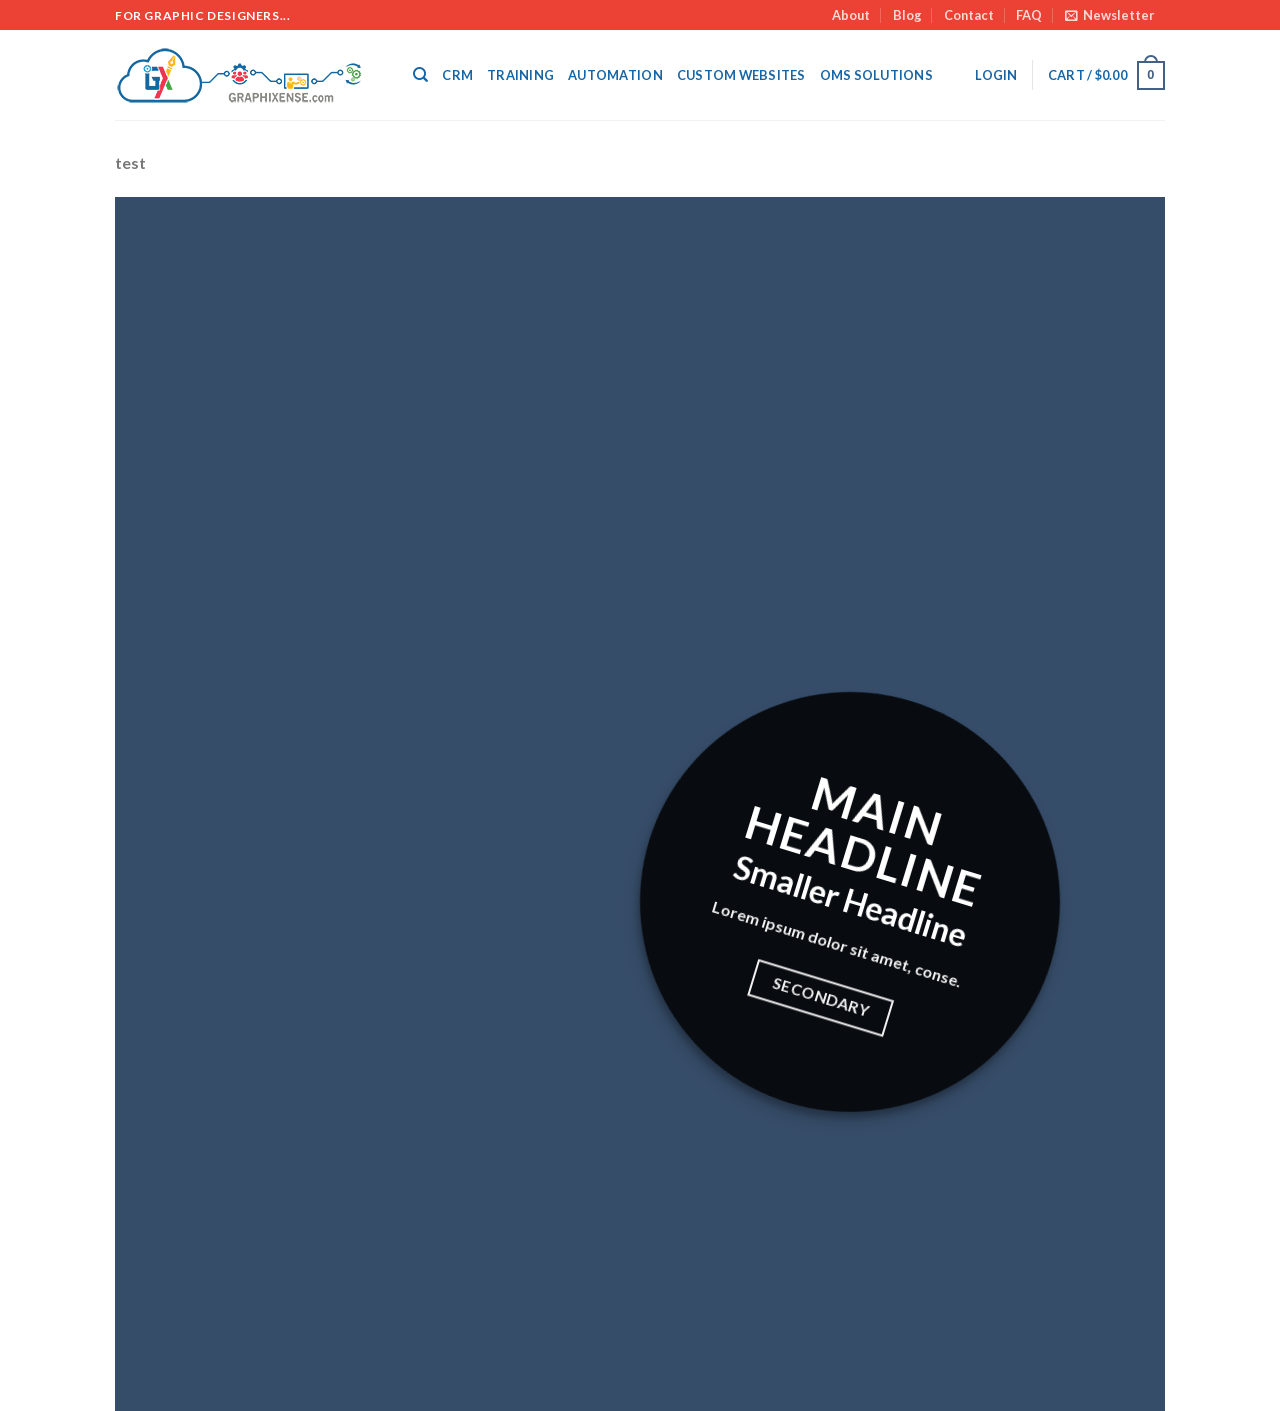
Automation (615, 75)
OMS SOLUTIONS (876, 75)
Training (520, 75)
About (851, 15)
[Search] (420, 75)
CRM (457, 75)
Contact (969, 15)
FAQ (1029, 15)
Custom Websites (741, 75)
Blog (907, 15)
